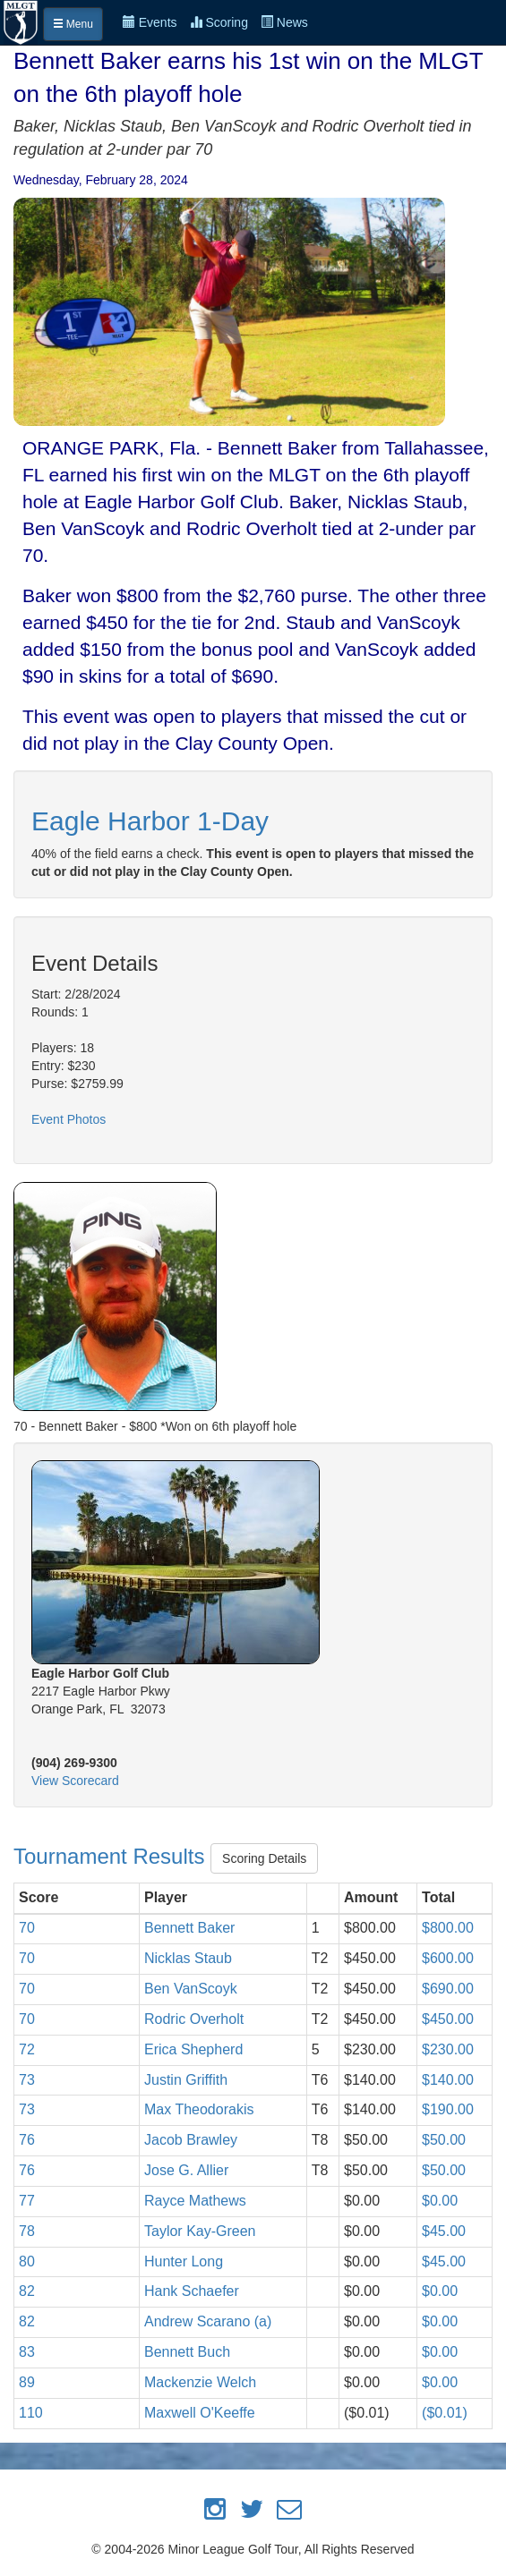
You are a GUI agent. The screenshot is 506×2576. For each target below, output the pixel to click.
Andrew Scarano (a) (207, 2321)
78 (27, 2231)
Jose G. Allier (186, 2170)
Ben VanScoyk (190, 1988)
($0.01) (444, 2412)
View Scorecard (75, 1780)
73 (27, 2079)
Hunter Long (183, 2261)
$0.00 (440, 2200)
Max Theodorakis (198, 2109)
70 (27, 1927)
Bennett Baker (189, 1927)
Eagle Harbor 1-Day (150, 821)
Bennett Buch (187, 2351)
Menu (73, 24)
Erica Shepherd (193, 2049)
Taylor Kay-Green (200, 2231)
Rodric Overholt (194, 2019)
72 (27, 2049)
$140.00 (448, 2079)
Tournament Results (111, 1856)
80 (27, 2261)
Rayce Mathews (195, 2200)
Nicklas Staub (188, 1958)
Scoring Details (264, 1858)
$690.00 (448, 1988)
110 (31, 2412)
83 (27, 2351)
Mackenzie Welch (200, 2382)
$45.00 (444, 2231)
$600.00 (448, 1958)
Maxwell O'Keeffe (199, 2412)
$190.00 (448, 2109)
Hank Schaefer (191, 2291)
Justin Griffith (185, 2079)
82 (27, 2291)
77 (27, 2200)
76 (27, 2139)
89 (27, 2382)
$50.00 (444, 2139)
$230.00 (448, 2049)
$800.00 (448, 1927)
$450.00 (448, 2019)
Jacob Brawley (190, 2139)
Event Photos (68, 1119)
